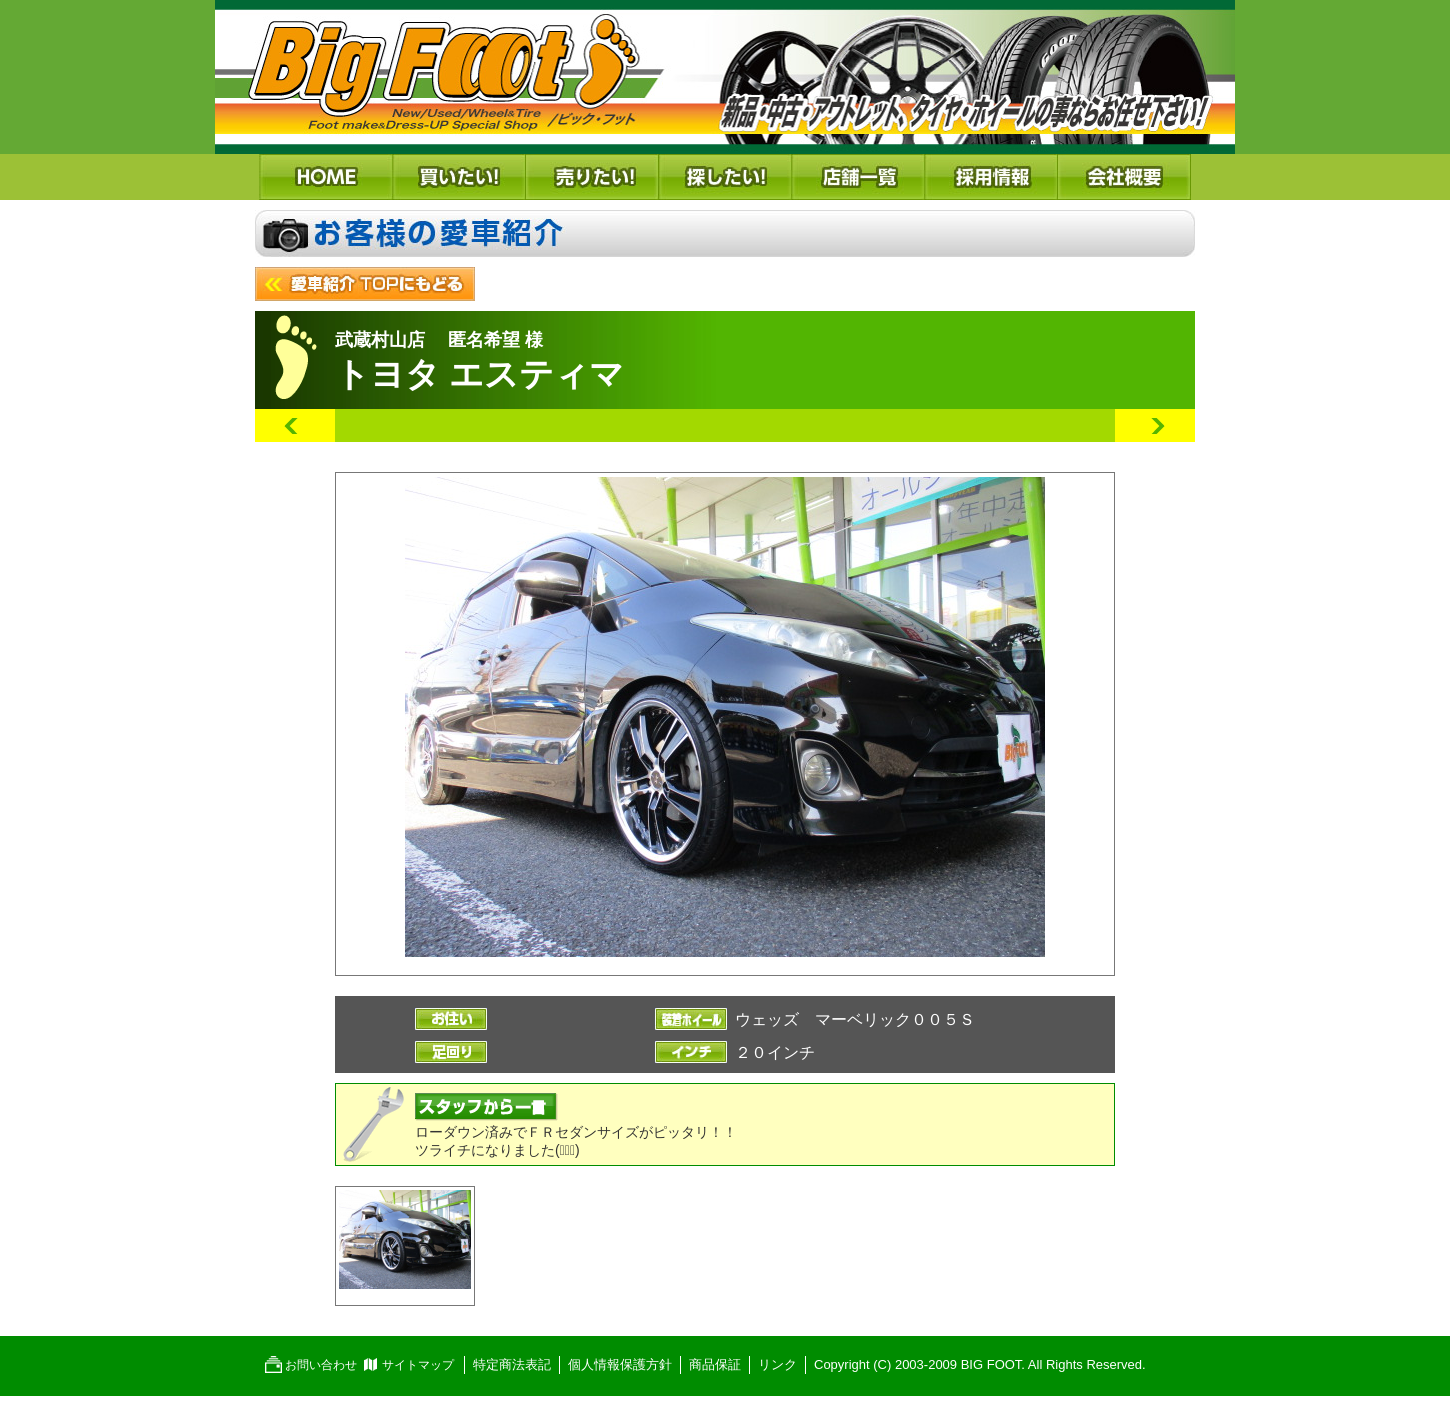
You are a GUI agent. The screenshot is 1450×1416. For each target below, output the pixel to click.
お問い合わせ (321, 1365)
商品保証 (715, 1364)
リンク (777, 1364)
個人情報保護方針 (620, 1364)
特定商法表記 (512, 1364)
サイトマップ (418, 1365)
